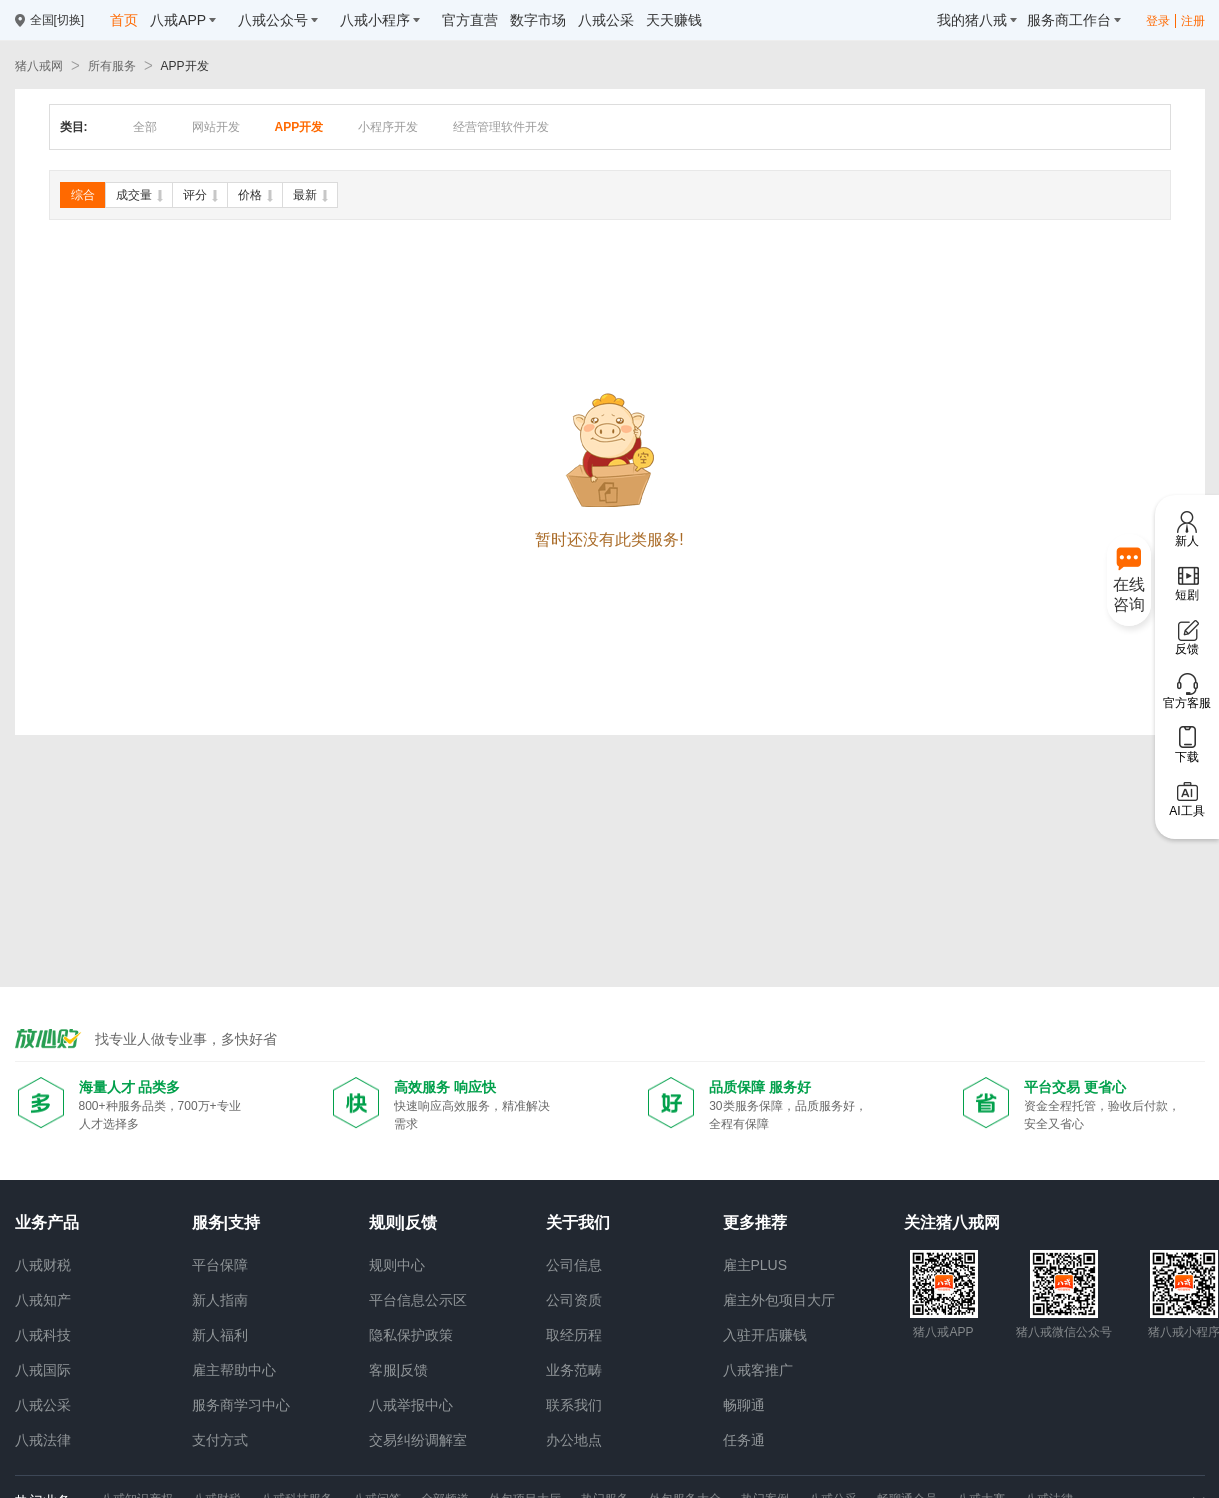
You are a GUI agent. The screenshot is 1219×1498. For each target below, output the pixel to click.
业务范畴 (574, 1370)
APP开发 (185, 66)
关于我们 (578, 1222)
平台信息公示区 (418, 1300)
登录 (1158, 21)
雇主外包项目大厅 (779, 1300)
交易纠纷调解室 (418, 1440)
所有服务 (112, 66)
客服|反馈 (399, 1370)
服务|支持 (226, 1222)
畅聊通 (744, 1405)
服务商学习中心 (241, 1405)
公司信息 (574, 1265)
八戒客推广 (758, 1370)
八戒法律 (43, 1440)
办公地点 (574, 1440)
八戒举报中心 (411, 1405)
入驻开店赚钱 (765, 1335)
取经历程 (574, 1335)
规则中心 (397, 1265)
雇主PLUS (755, 1265)
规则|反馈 (403, 1222)
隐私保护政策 (411, 1335)
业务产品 (47, 1222)
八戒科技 (43, 1335)
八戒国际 (43, 1370)
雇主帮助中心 (234, 1370)
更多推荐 (755, 1222)
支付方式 (220, 1440)
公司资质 (574, 1300)
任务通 (744, 1440)
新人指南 (220, 1300)
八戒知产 (43, 1300)
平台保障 (220, 1265)
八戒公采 (43, 1405)
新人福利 (220, 1335)
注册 (1193, 21)
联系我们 (574, 1405)
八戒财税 (43, 1265)
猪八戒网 (39, 66)
